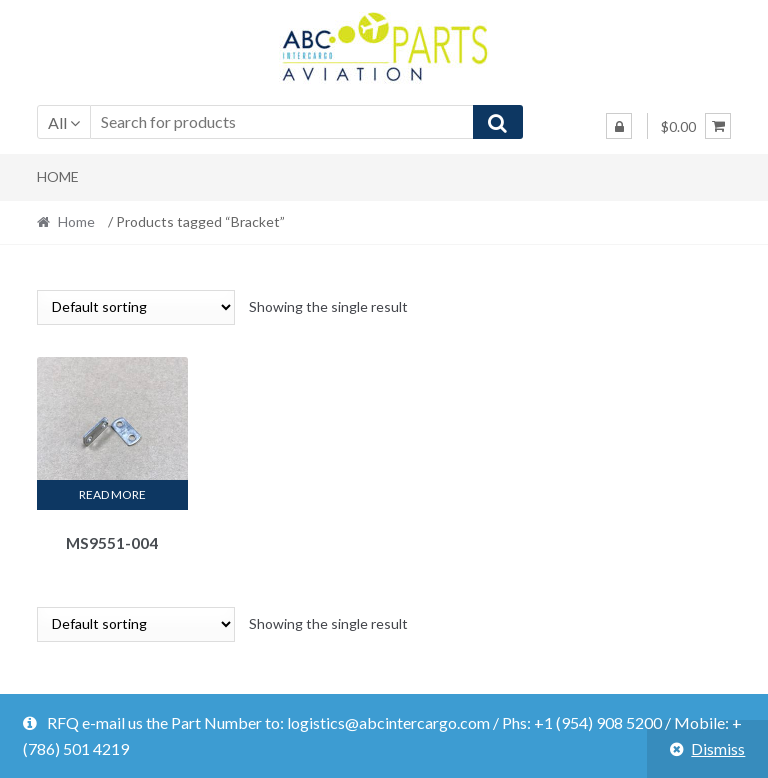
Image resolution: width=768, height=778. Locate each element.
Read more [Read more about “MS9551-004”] (112, 494)
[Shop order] (136, 307)
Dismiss (718, 748)
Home (58, 176)
